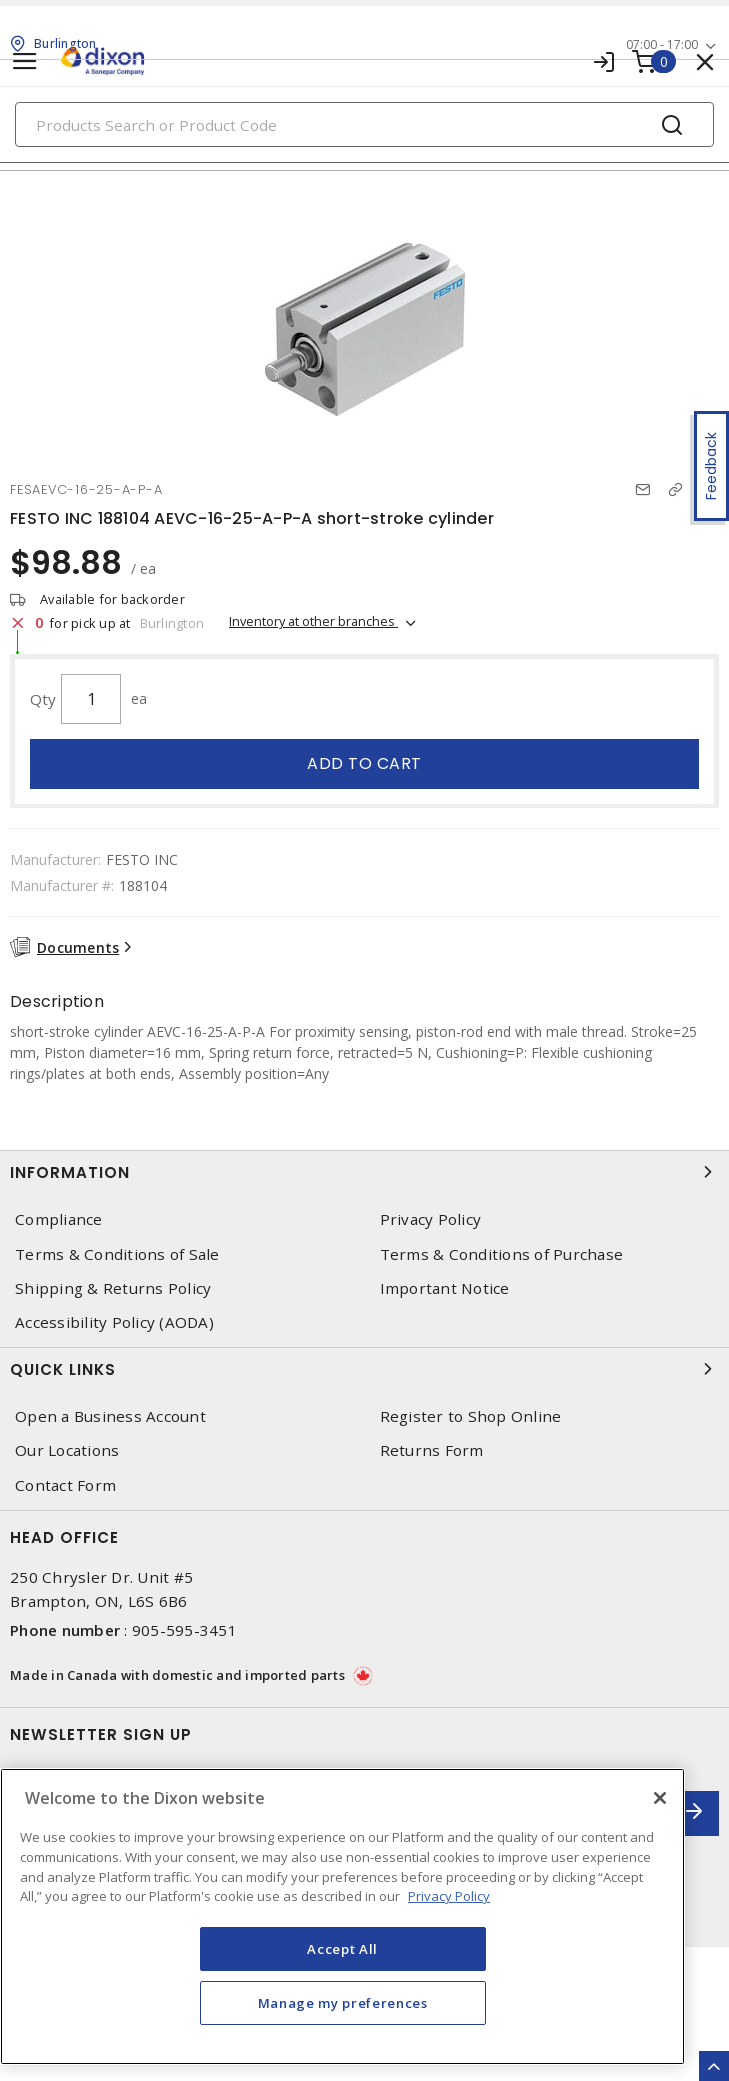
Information (364, 1172)
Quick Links (364, 1369)
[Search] (364, 124)
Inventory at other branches (313, 621)
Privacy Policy (431, 1219)
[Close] (660, 1798)
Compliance (59, 1219)
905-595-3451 (184, 1630)
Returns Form (432, 1450)
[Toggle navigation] (25, 61)
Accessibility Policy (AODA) (114, 1322)
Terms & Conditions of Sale (117, 1254)
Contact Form (65, 1485)
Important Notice (445, 1288)
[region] (342, 1916)
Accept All (342, 1949)
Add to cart (364, 763)
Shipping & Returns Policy (113, 1288)
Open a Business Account (110, 1416)
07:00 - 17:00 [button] (662, 44)
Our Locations (67, 1450)
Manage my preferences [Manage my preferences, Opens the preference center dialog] (343, 2003)
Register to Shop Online (471, 1416)
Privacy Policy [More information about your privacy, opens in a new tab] (449, 1896)
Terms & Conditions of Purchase (502, 1254)
